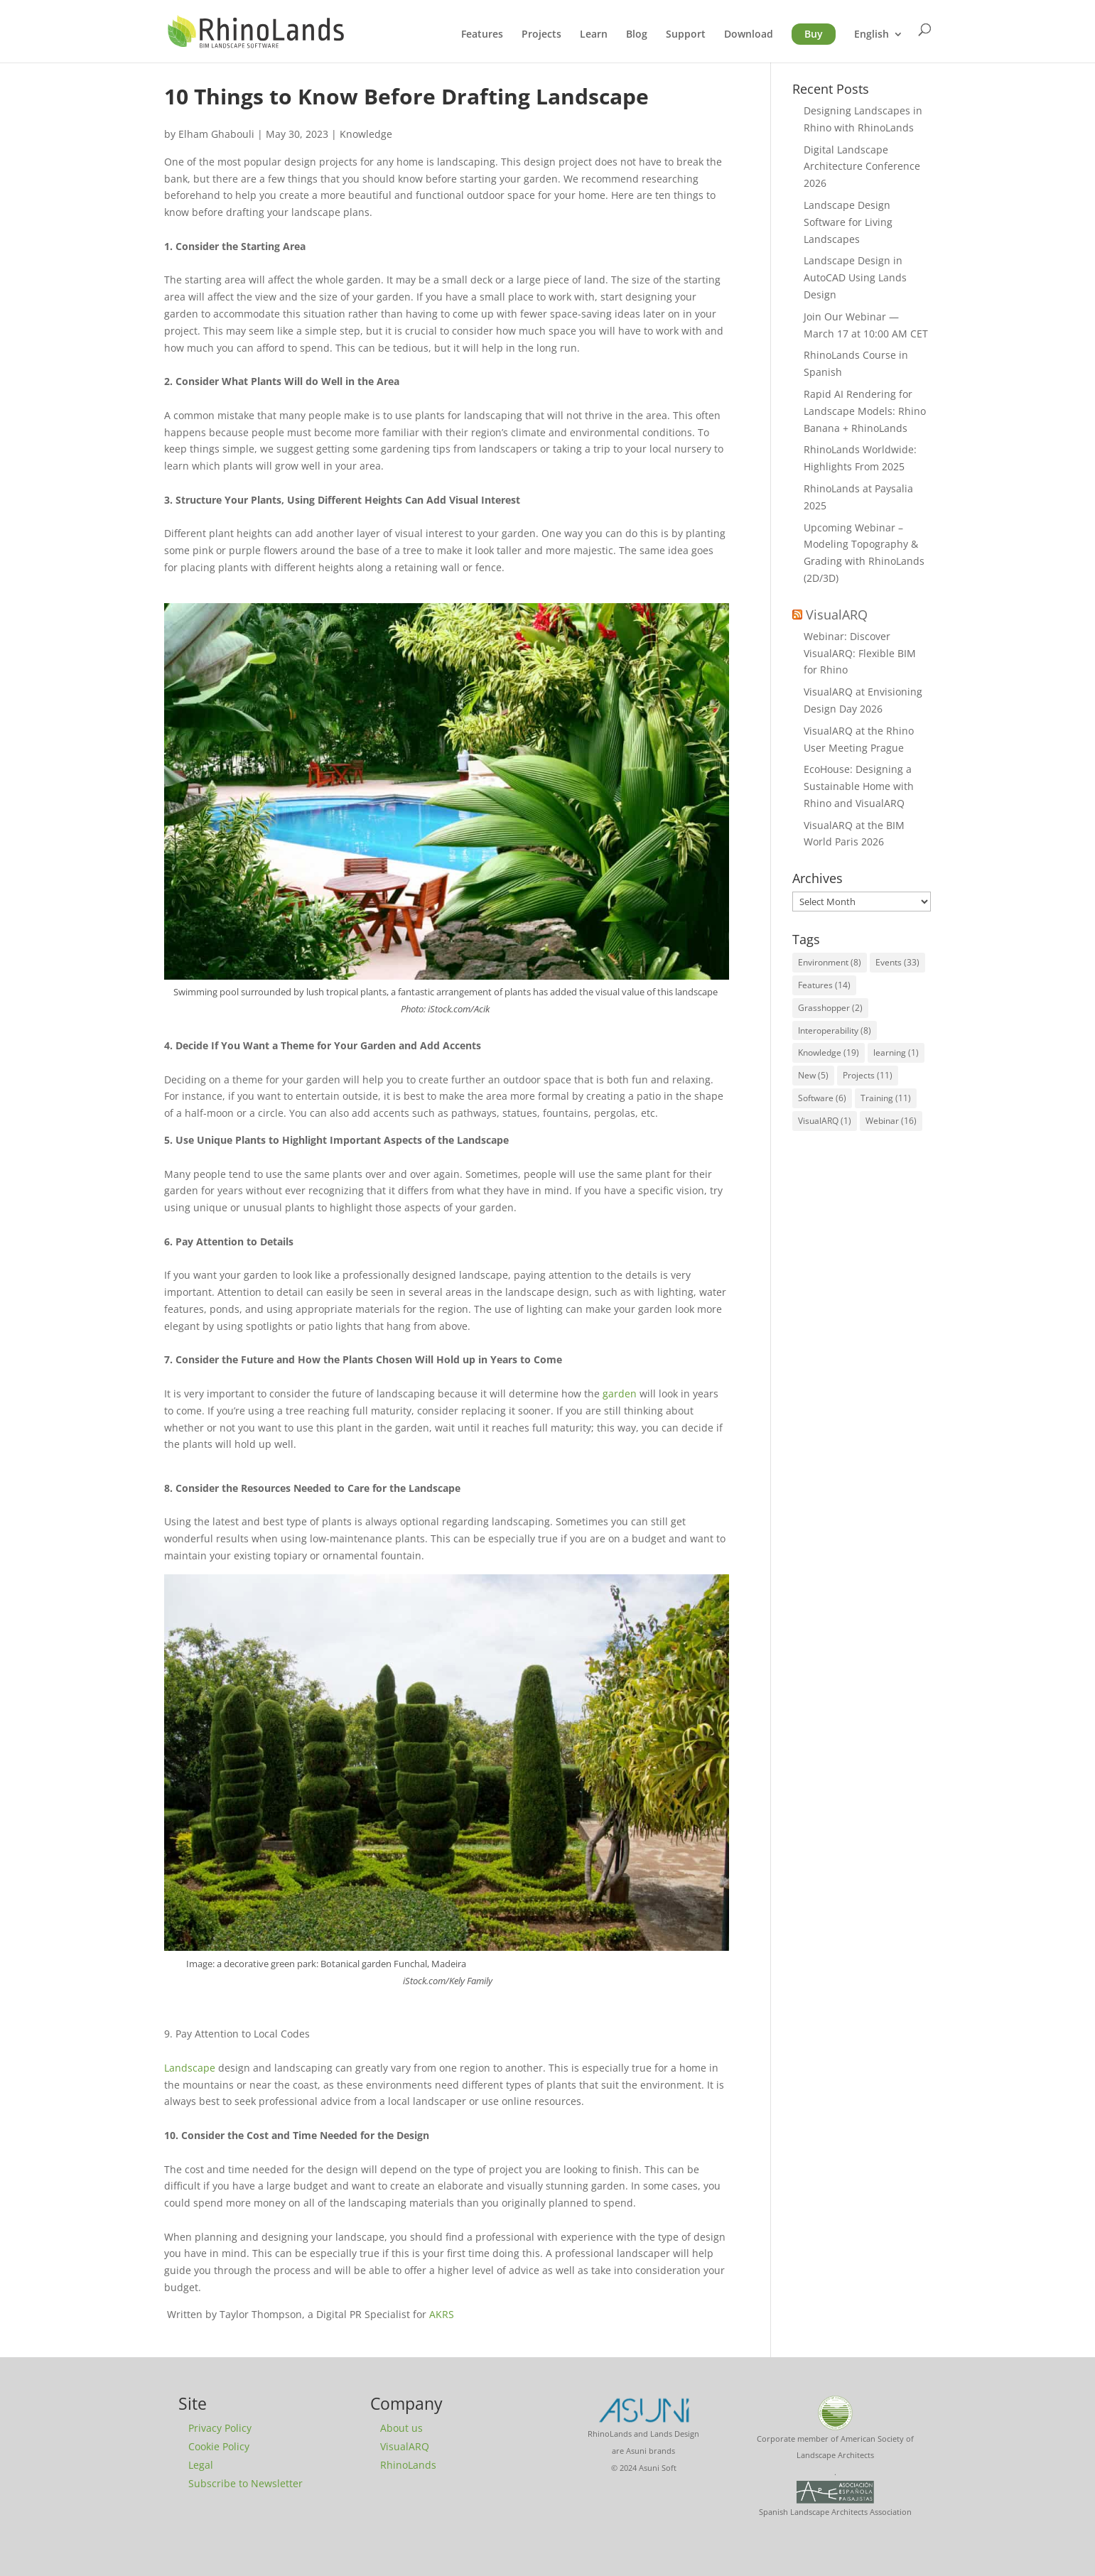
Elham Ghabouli (216, 134)
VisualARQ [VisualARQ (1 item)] (824, 1121)
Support (686, 34)
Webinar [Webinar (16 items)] (891, 1121)
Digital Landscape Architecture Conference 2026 (862, 166)
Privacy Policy (220, 2428)
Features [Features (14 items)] (824, 985)
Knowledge (366, 134)
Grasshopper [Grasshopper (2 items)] (830, 1008)
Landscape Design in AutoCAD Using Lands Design (855, 277)
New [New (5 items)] (813, 1075)
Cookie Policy (218, 2446)
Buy (813, 33)
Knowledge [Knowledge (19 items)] (828, 1052)
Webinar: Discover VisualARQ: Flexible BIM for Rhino (860, 653)
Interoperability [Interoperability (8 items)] (834, 1030)
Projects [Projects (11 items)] (867, 1075)
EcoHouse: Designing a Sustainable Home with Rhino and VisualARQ (859, 786)
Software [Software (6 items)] (822, 1098)
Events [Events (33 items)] (897, 962)
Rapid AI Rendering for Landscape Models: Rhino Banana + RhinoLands (865, 411)
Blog (636, 34)
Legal (200, 2465)
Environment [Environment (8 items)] (829, 962)
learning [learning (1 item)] (896, 1052)
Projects (541, 34)
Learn (594, 34)
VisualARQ (837, 614)
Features (482, 34)
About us (401, 2428)
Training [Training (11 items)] (886, 1098)
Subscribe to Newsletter (245, 2483)
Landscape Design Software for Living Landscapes (848, 222)
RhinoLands (408, 2465)
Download (748, 34)
